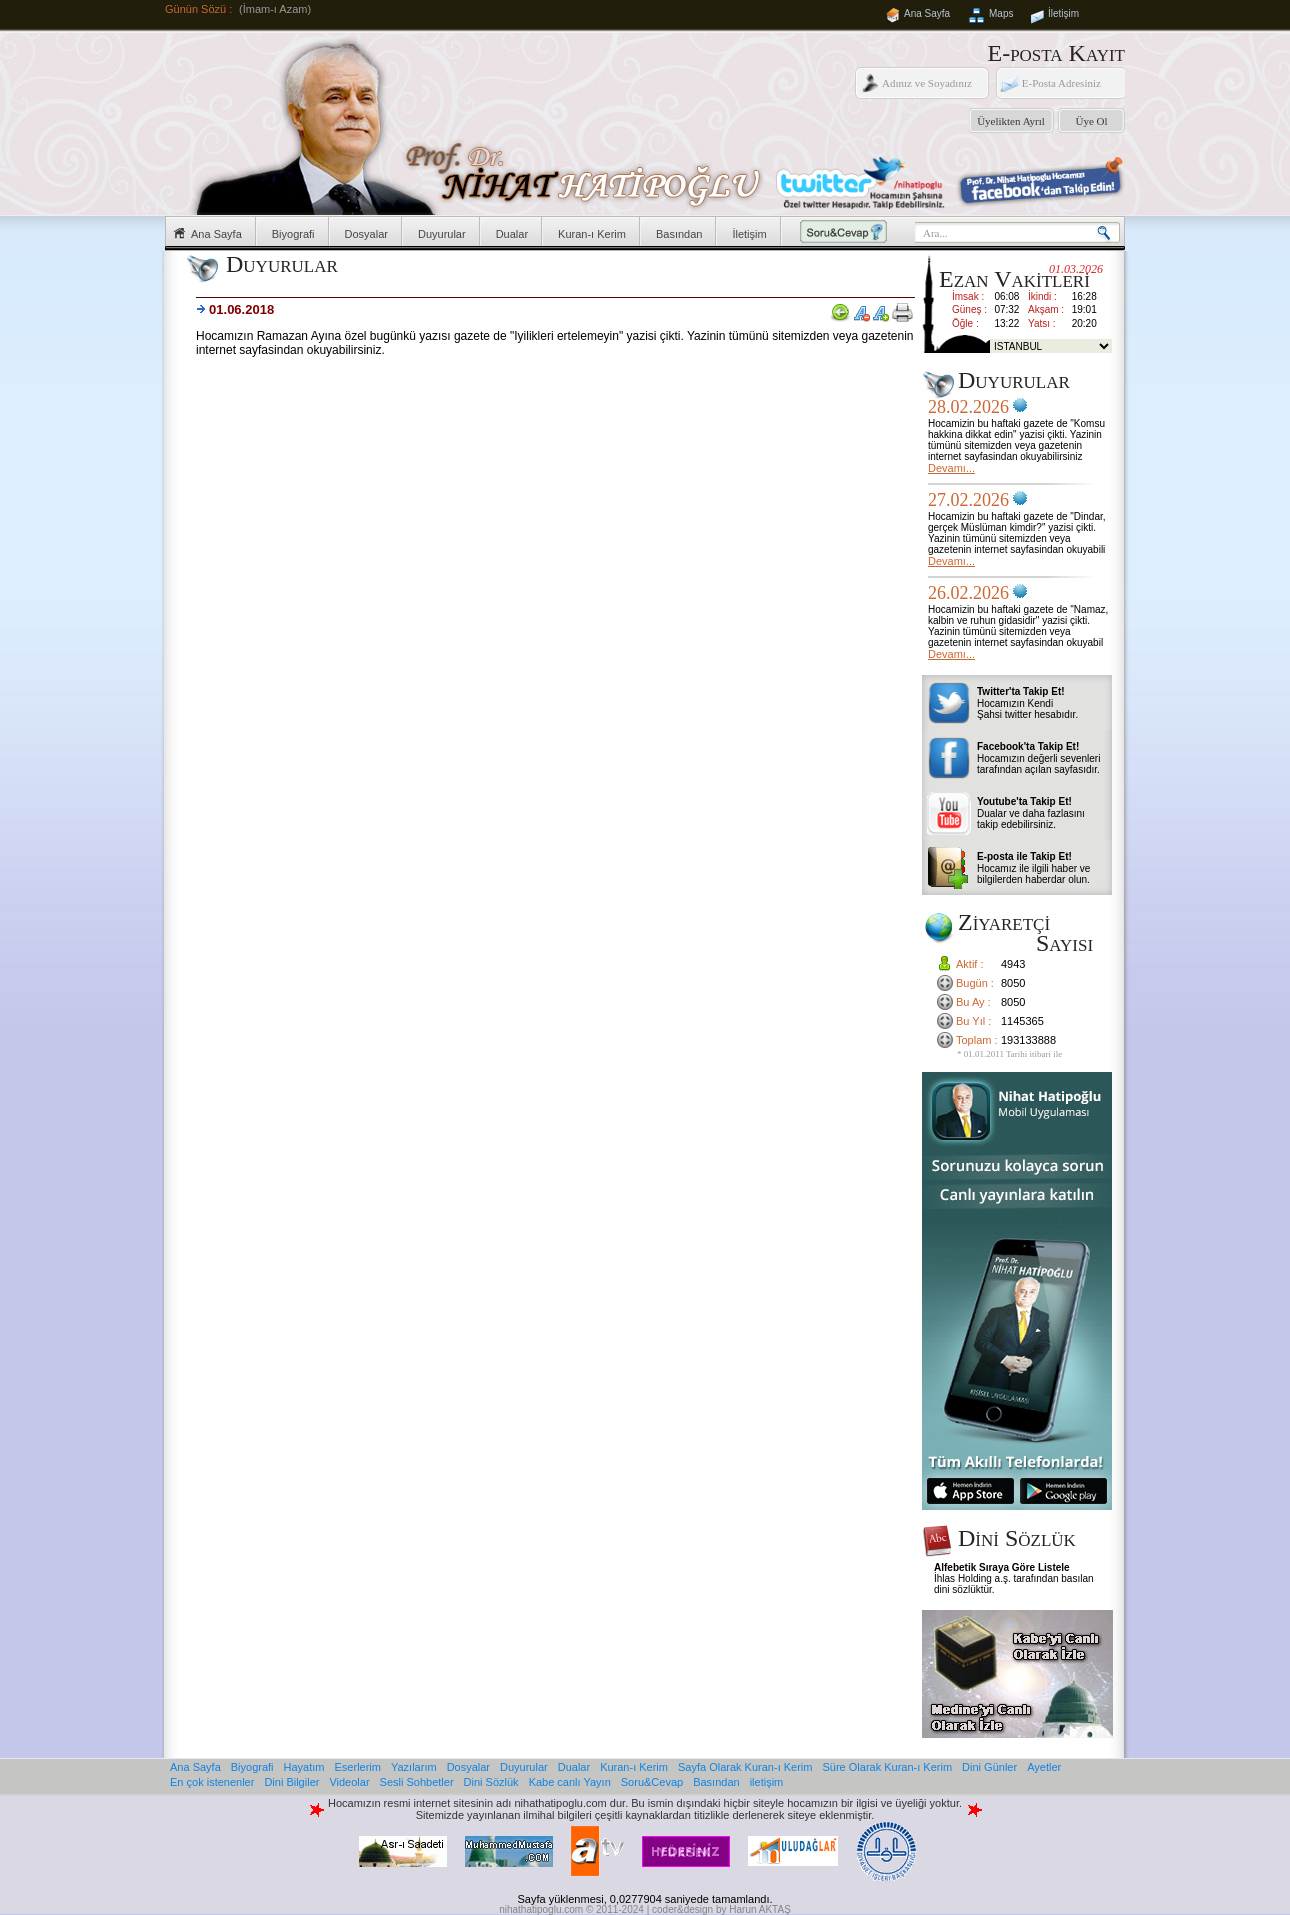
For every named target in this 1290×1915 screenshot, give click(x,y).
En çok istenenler (212, 1782)
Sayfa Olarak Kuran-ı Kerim (745, 1767)
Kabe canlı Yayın (570, 1782)
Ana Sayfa (927, 13)
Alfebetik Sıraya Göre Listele (1002, 1567)
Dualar (512, 234)
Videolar (349, 1782)
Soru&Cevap (652, 1782)
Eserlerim (358, 1767)
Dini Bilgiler (291, 1782)
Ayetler (1044, 1767)
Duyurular (442, 234)
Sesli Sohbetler (417, 1782)
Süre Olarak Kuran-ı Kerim (887, 1767)
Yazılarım (414, 1767)
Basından (679, 234)
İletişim (1063, 13)
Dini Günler (989, 1767)
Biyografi (293, 234)
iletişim (767, 1782)
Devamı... (951, 468)
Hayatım (304, 1767)
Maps (1001, 13)
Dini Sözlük (491, 1782)
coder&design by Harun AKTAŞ (721, 1909)
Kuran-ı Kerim (592, 234)
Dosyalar (366, 234)
